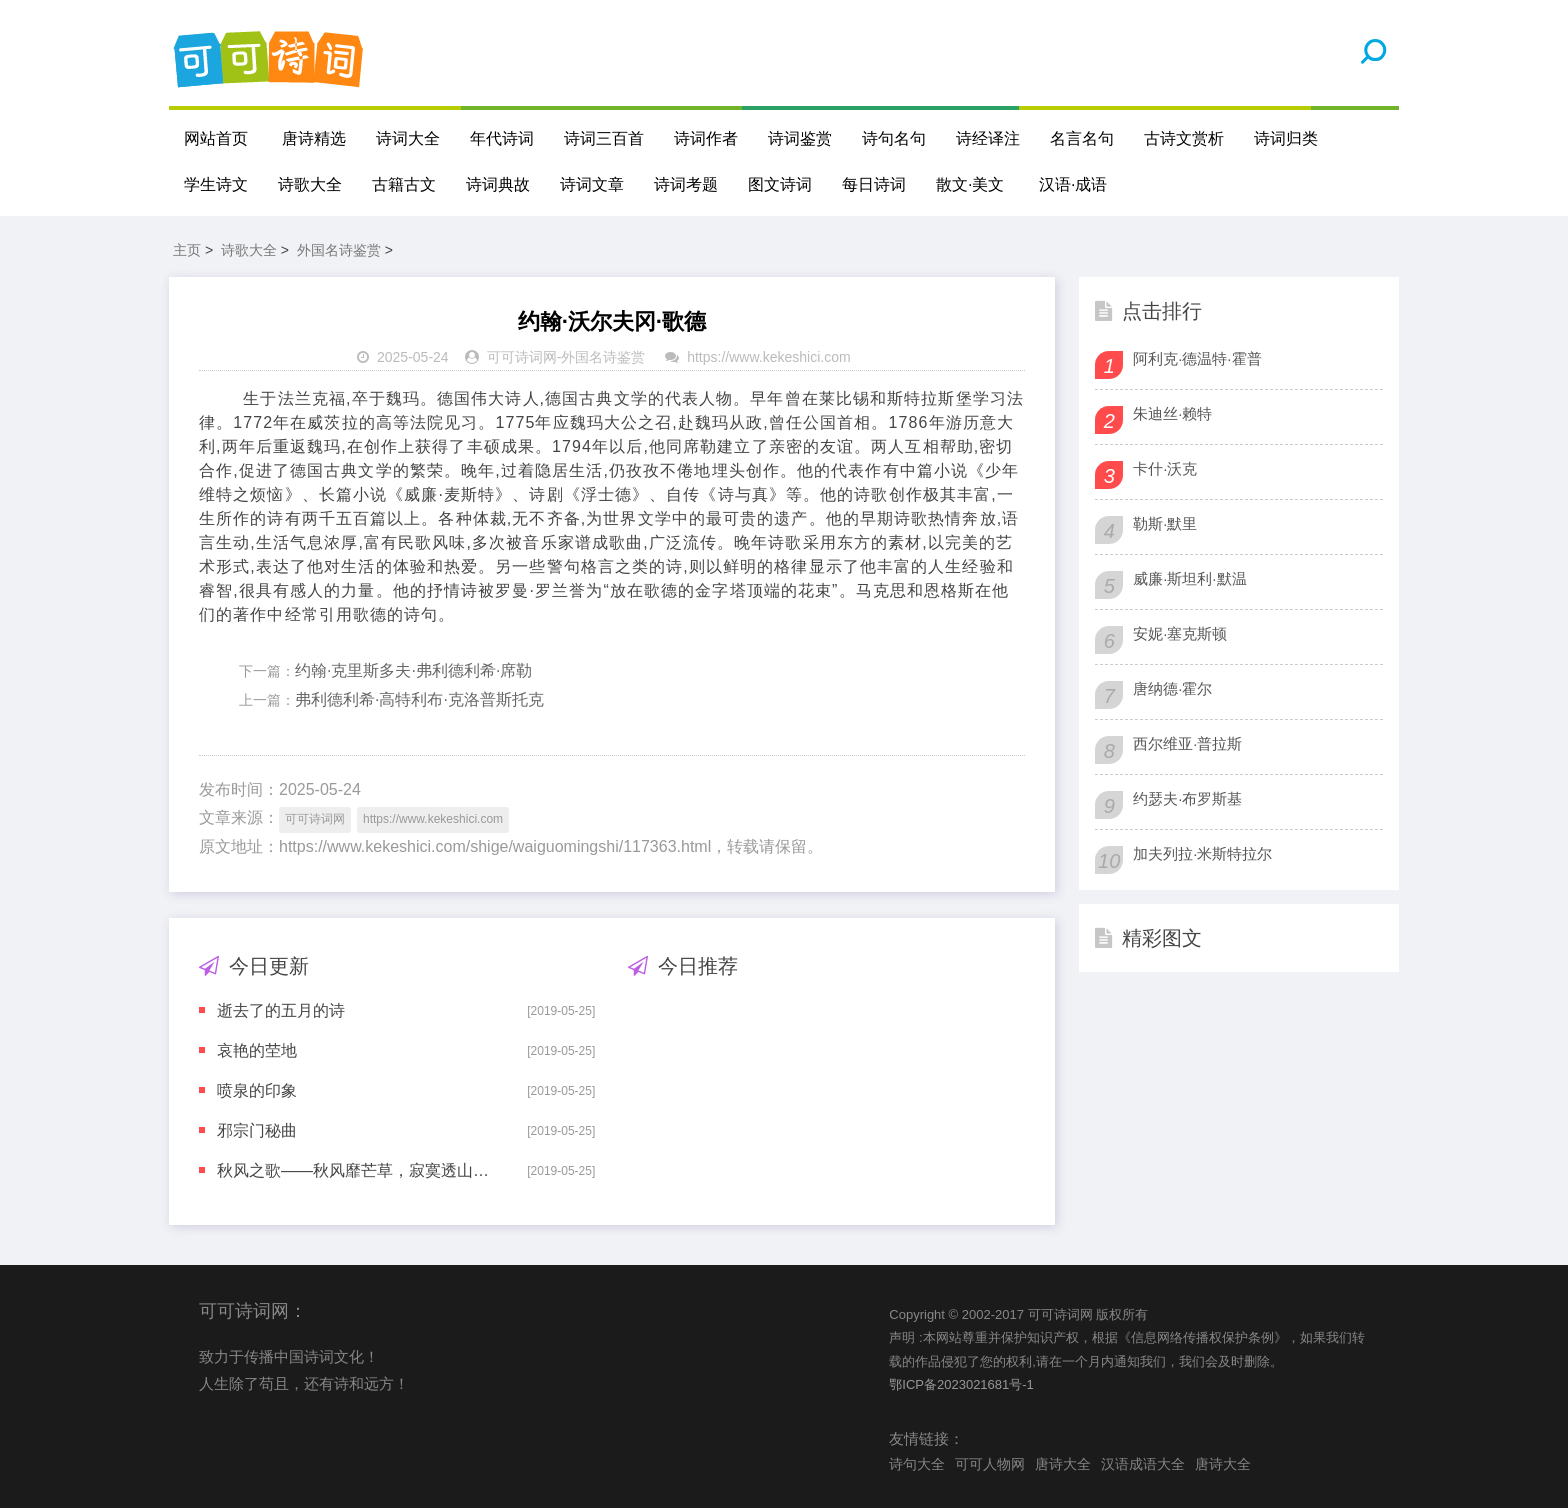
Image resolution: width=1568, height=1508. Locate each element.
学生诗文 (216, 184)
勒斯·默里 (1165, 523)
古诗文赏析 (1184, 138)
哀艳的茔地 (257, 1050)
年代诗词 (502, 138)
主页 (187, 250)
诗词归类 (1286, 138)
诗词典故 (498, 184)
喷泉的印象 (257, 1090)
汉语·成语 (1073, 184)
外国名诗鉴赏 (339, 250)
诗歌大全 (310, 184)
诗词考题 (686, 184)
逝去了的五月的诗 (281, 1010)
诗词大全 (408, 138)
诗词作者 (706, 138)
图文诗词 (780, 184)
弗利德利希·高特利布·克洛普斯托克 (419, 699)
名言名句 (1082, 138)
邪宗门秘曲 (257, 1130)
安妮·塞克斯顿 (1180, 633)
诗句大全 (917, 1464)
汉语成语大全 (1143, 1464)
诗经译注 (988, 138)
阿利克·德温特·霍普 (1197, 358)
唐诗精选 (314, 138)
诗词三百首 (604, 138)
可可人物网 (990, 1464)
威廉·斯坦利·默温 (1189, 578)
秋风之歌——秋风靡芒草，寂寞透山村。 (358, 1170)
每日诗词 (874, 184)
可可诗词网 (522, 357)
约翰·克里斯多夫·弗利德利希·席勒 (413, 670)
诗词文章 (592, 184)
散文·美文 (970, 184)
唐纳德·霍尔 (1172, 688)
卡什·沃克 (1165, 468)
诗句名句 (894, 138)
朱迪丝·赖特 (1172, 413)
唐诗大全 (1063, 1464)
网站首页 (216, 138)
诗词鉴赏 (800, 138)
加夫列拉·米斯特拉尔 (1202, 853)
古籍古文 (404, 184)
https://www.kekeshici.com (768, 357)
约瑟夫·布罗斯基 (1187, 798)
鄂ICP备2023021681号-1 (961, 1384)
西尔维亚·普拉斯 (1187, 743)
